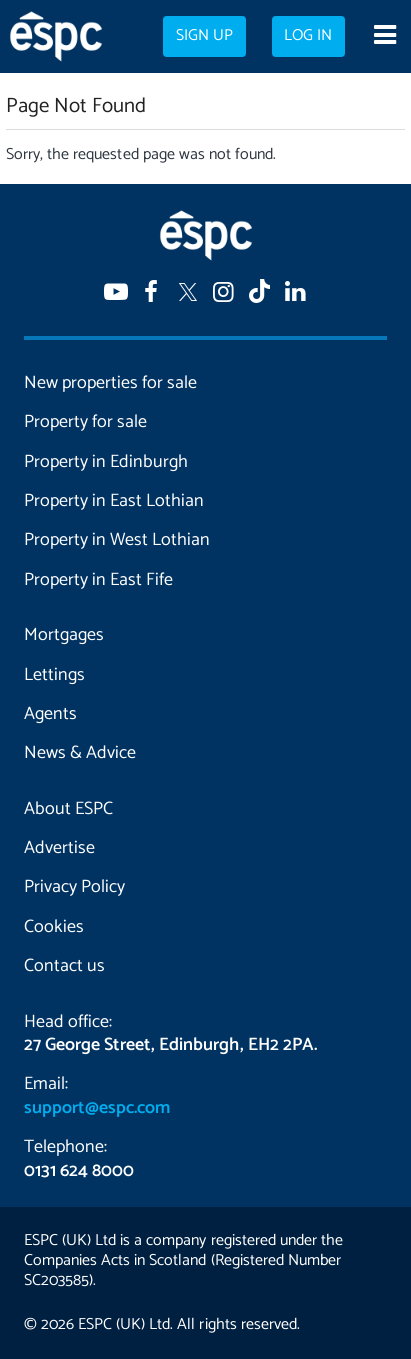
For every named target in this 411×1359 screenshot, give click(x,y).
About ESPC (68, 809)
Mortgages (64, 635)
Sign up (204, 36)
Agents (50, 714)
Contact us (64, 966)
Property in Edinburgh (106, 462)
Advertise (59, 848)
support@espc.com (97, 1108)
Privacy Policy (74, 887)
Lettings (54, 675)
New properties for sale (110, 383)
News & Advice (80, 753)
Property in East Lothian (114, 501)
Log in (308, 36)
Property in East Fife (98, 580)
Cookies (54, 927)
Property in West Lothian (117, 540)
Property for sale (85, 422)
